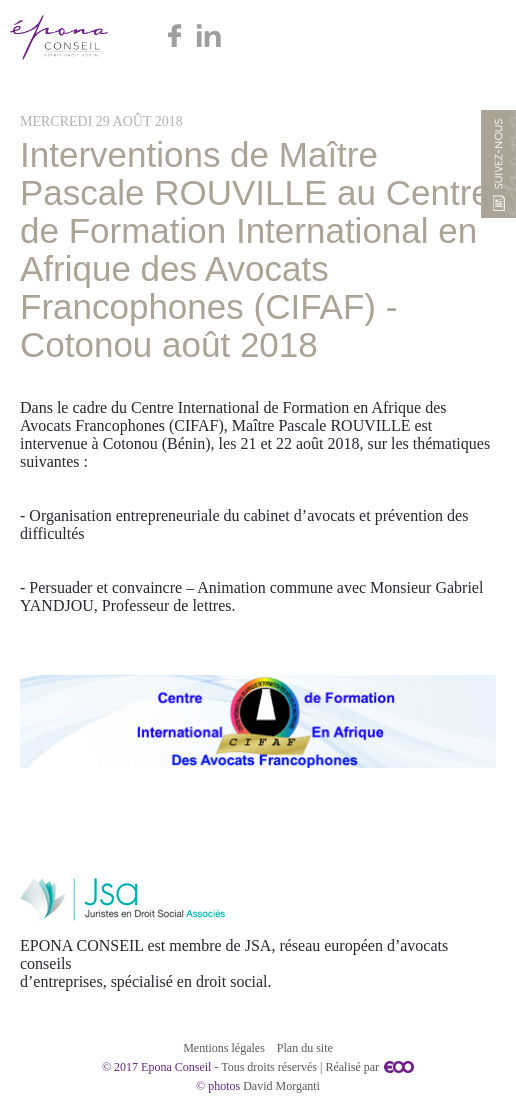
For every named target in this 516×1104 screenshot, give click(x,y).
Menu (478, 37)
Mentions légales (224, 1048)
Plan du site (305, 1048)
